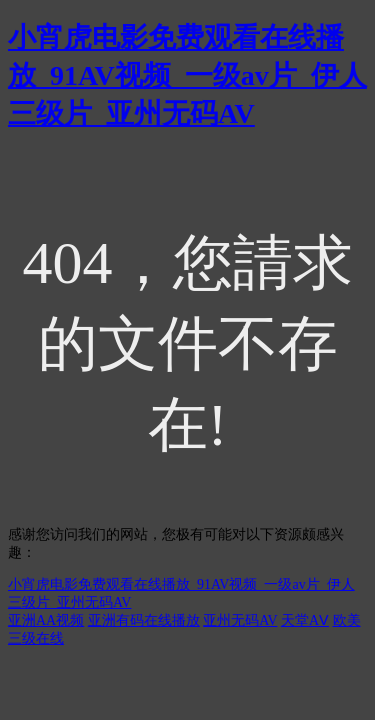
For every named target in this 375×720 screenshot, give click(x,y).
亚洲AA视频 (46, 620)
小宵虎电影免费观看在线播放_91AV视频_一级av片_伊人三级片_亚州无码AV (187, 75)
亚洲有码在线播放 (144, 620)
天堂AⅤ (305, 620)
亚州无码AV (240, 620)
